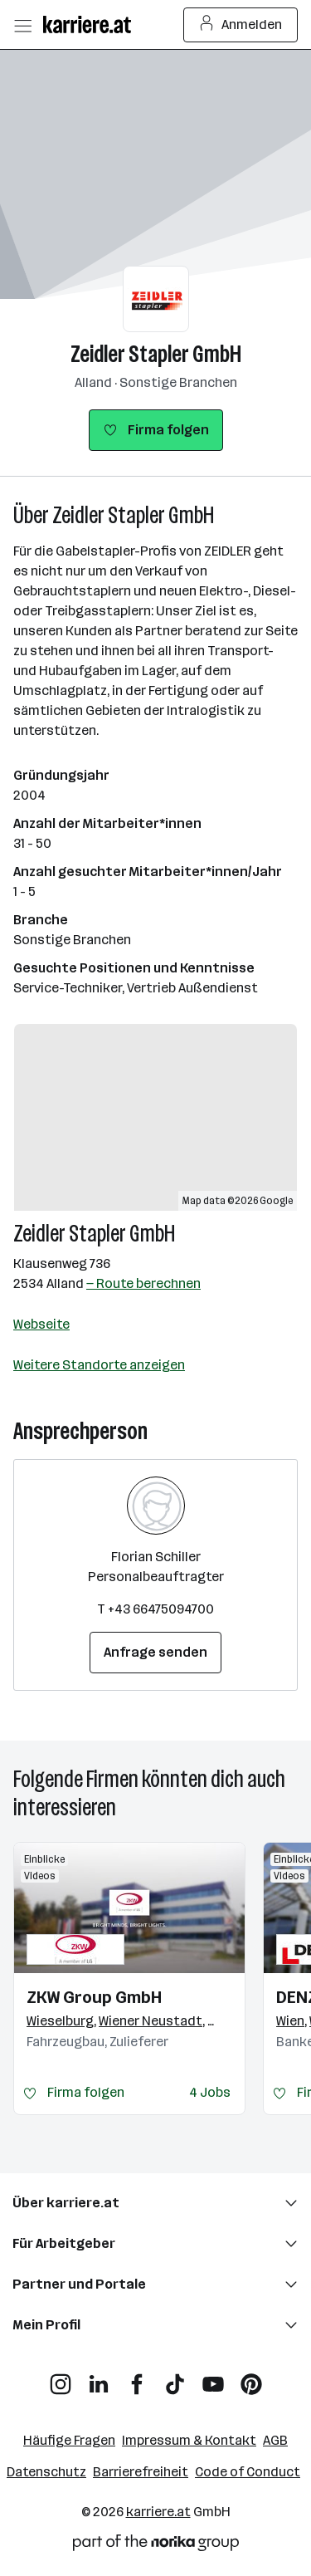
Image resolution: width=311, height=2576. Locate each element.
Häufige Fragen (69, 2440)
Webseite (41, 1324)
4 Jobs (210, 2092)
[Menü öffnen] (22, 25)
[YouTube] (213, 2378)
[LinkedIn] (98, 2378)
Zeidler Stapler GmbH (155, 354)
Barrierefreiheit (140, 2472)
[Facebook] (137, 2378)
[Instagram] (60, 2378)
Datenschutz (46, 2472)
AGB (275, 2440)
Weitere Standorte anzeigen (99, 1365)
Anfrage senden (155, 1652)
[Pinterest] (251, 2378)
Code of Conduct (247, 2472)
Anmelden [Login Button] (241, 25)
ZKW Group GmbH (94, 1997)
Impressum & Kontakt (189, 2440)
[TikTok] (175, 2378)
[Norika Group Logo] (156, 2545)
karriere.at (158, 2512)
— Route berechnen (143, 1283)
